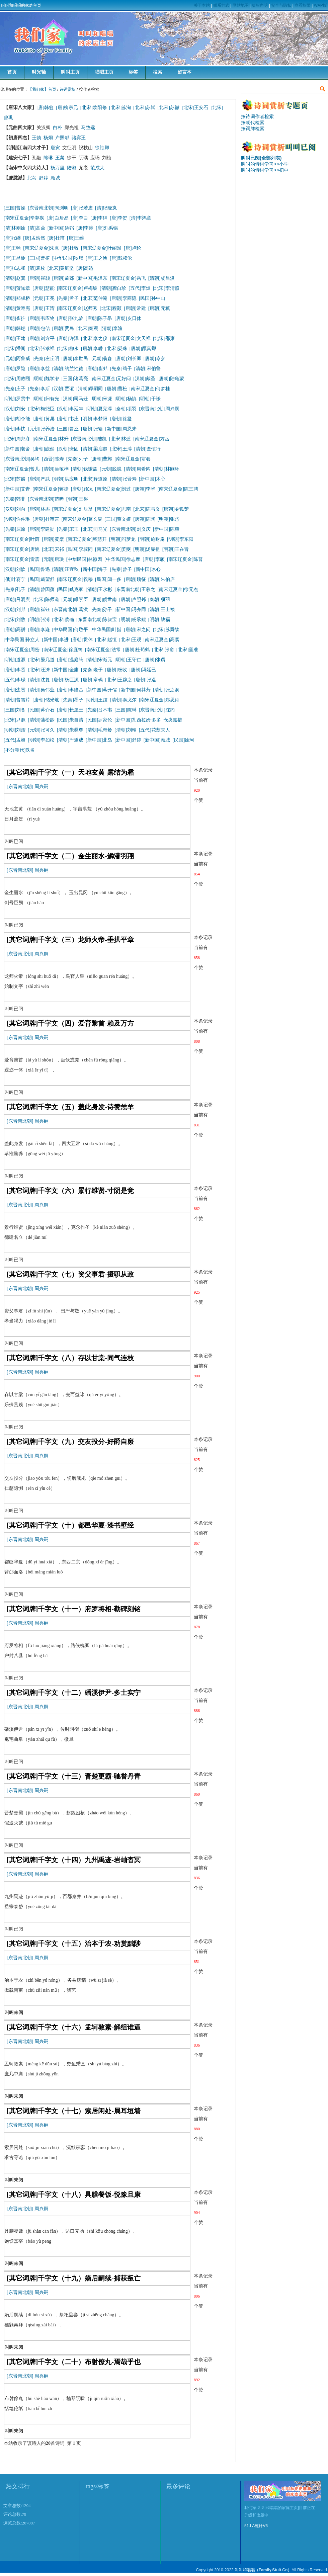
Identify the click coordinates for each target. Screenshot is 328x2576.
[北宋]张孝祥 (41, 348)
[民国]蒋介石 (41, 709)
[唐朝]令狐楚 (175, 509)
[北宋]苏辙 (168, 107)
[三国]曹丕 (68, 428)
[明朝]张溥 (39, 619)
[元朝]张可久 (41, 730)
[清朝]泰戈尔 (123, 699)
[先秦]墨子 (72, 699)
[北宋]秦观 (87, 328)
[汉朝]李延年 (70, 408)
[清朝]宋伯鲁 (147, 368)
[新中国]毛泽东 (91, 278)
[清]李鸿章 (140, 218)
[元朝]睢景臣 (75, 599)
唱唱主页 (104, 72)
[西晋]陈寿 (53, 458)
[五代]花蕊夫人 (154, 730)
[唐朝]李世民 (75, 358)
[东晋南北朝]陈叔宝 (96, 619)
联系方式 (221, 5)
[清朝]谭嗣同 (89, 388)
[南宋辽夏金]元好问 (110, 378)
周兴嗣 (41, 786)
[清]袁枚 (37, 268)
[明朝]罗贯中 (17, 398)
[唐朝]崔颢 (39, 278)
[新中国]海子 (94, 569)
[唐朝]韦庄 (68, 418)
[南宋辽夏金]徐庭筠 (62, 649)
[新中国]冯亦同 (130, 609)
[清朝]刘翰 (125, 730)
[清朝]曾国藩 (41, 589)
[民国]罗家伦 (99, 719)
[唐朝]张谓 (154, 659)
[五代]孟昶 (14, 740)
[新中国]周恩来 (120, 428)
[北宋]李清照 (166, 288)
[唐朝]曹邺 (101, 458)
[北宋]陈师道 (45, 599)
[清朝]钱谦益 (84, 468)
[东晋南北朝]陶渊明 (48, 207)
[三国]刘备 (14, 709)
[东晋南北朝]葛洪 (70, 609)
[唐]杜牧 (70, 248)
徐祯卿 (102, 147)
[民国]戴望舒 (41, 579)
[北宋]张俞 (163, 649)
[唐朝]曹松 (116, 388)
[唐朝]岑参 (154, 358)
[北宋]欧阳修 (93, 107)
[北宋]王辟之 (118, 679)
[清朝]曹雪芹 (17, 699)
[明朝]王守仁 (127, 659)
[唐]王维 (75, 238)
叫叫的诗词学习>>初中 (265, 170)
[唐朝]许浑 (68, 338)
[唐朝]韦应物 (41, 318)
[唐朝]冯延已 (143, 669)
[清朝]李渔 (111, 328)
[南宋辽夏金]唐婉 (21, 549)
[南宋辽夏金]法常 (103, 649)
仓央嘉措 (172, 719)
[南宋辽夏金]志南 (113, 509)
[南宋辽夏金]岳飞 (128, 278)
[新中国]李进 (55, 639)
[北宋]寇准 (187, 649)
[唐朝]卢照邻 (132, 599)
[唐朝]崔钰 (39, 609)
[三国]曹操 (14, 207)
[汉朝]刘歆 (14, 569)
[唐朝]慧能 (43, 288)
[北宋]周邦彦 (17, 438)
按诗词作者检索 (257, 116)
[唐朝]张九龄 (70, 318)
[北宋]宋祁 (53, 549)
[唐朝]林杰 (39, 509)
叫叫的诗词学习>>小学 (265, 164)
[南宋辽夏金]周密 (21, 649)
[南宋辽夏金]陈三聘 (178, 489)
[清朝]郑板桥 (17, 298)
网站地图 (241, 5)
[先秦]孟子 (68, 298)
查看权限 (303, 5)
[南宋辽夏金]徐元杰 (178, 589)
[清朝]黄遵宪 (17, 308)
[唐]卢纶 (132, 248)
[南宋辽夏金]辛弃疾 (24, 218)
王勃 (36, 137)
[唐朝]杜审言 (45, 519)
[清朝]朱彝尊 (70, 730)
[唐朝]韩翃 (14, 328)
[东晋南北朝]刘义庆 (130, 529)
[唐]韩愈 (45, 107)
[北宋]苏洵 (120, 107)
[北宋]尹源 (14, 719)
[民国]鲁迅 (39, 569)
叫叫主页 (70, 72)
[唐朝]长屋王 (70, 709)
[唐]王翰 (12, 248)
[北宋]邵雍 (164, 338)
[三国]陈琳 (125, 709)
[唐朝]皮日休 (127, 318)
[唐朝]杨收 (116, 669)
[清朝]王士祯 (161, 609)
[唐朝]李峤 (92, 348)
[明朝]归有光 (45, 398)
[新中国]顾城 (157, 740)
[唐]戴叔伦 (121, 258)
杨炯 (48, 137)
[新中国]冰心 (147, 569)
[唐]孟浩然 (34, 238)
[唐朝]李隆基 (70, 689)
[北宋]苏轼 (144, 107)
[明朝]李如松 (41, 740)
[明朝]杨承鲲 (132, 619)
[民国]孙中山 (152, 298)
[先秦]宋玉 (68, 529)
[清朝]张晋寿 (123, 479)
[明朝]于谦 (150, 398)
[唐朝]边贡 (14, 689)
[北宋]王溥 (121, 448)
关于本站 (202, 5)
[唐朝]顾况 (82, 489)
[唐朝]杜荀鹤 (136, 649)
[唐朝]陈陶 (144, 519)
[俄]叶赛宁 (14, 579)
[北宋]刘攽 (14, 619)
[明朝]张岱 (168, 519)
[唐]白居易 (57, 218)
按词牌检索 (252, 128)
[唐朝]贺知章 (17, 288)
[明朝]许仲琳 (17, 519)
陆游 (71, 167)
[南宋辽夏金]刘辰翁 (72, 509)
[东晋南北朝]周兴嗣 (159, 408)
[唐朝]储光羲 (45, 699)
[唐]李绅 (98, 218)
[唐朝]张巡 (145, 679)
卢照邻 (62, 137)
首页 (12, 72)
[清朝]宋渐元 (99, 659)
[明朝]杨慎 (125, 398)
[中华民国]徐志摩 (122, 559)
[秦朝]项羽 (125, 408)
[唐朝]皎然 (43, 448)
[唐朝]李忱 (14, 428)
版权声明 (260, 5)
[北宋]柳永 (68, 348)
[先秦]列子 (77, 458)
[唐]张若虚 (82, 207)
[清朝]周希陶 (137, 468)
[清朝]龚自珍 (113, 288)
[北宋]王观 (130, 639)
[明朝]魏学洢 (45, 378)
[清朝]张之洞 (166, 689)
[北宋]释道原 (94, 479)
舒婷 (43, 177)
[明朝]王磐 (77, 499)
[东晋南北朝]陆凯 (89, 438)
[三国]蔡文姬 (117, 519)
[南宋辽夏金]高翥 (161, 639)
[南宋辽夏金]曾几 (21, 468)
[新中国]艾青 (17, 489)
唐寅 (55, 147)
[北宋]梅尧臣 (41, 408)
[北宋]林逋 (120, 438)
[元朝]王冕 (43, 298)
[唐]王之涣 (96, 258)
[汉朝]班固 (68, 448)
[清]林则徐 (14, 228)
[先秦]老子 (92, 669)
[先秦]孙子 (101, 609)
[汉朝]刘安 (14, 408)
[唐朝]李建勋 (41, 529)
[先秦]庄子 (14, 388)
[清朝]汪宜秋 (65, 569)
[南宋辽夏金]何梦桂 (150, 388)
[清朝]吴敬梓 (55, 468)
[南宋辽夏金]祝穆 (75, 579)
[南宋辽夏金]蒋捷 (50, 489)
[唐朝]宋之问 (137, 629)
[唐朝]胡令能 (17, 418)
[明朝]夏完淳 (99, 408)
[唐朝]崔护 (14, 318)
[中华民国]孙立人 (21, 639)
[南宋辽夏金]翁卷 (132, 458)
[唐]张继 (12, 238)
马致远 (88, 127)
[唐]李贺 (118, 218)
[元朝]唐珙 (53, 559)
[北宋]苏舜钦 (166, 629)
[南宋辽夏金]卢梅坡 (77, 288)
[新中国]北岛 (99, 740)
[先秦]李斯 (39, 388)
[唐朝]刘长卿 (127, 358)
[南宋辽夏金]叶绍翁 (101, 248)
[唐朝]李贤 (14, 669)
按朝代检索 (252, 122)
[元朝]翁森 (101, 358)
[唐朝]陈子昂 (99, 318)
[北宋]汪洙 (39, 669)
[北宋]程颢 (110, 308)
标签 (133, 72)
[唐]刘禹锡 (106, 228)
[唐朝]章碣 (92, 679)
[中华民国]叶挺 (105, 629)
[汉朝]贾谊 (63, 388)
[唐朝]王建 (14, 338)
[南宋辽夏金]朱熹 (41, 248)
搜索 (157, 72)
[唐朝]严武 (39, 479)
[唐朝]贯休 (82, 639)
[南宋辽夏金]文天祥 (130, 338)
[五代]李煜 (139, 288)
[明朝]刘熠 (14, 730)
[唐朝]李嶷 (39, 629)
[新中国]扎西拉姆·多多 (138, 719)
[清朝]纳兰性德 (67, 368)
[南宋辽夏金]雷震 (21, 559)
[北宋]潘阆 (14, 348)
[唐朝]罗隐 (14, 368)
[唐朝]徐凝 (121, 418)
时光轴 (39, 72)
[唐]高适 (84, 268)
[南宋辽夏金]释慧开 (86, 539)
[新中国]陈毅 (166, 529)
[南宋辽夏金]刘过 (113, 489)
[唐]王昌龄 (14, 258)
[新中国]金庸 (65, 669)
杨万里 (58, 167)
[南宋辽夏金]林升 (50, 438)
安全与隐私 (281, 5)
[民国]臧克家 (70, 589)
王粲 (60, 157)
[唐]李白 (79, 218)
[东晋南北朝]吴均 (21, 458)
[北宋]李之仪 (94, 338)
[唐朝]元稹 (159, 308)
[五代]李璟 (14, 679)
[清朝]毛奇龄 (99, 730)
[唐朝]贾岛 (63, 328)
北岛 (31, 177)
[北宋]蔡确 (63, 619)
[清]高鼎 (36, 228)
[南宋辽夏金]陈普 (185, 559)
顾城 (55, 177)
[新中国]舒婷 (127, 740)
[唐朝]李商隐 (123, 298)
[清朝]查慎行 (147, 448)
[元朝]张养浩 (41, 428)
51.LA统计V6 (256, 2525)
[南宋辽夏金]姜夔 (113, 549)
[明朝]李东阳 (180, 539)
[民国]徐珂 (183, 740)
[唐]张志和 (14, 268)
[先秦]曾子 (121, 569)
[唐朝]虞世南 (103, 599)
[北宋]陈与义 (146, 509)
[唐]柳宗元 (67, 107)
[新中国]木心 (152, 479)
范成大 (97, 167)
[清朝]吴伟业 (41, 689)
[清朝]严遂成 (70, 740)
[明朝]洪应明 (65, 479)
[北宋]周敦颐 (17, 378)
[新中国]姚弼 (61, 228)
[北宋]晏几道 (41, 659)
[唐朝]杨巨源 (65, 679)
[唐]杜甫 (56, 238)
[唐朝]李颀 (153, 559)
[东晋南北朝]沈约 (157, 709)
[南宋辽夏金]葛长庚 (82, 519)
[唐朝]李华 (144, 489)
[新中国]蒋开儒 (101, 689)
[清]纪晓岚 (106, 207)
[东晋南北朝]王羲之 (134, 589)
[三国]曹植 (39, 258)
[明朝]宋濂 (101, 398)
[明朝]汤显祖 (146, 549)
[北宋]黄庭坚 (61, 268)
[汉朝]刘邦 (14, 609)
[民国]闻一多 (108, 579)
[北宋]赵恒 (106, 639)
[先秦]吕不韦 (99, 709)
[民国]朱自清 (70, 719)
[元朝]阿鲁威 (17, 358)
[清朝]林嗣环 (166, 468)
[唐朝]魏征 (135, 579)
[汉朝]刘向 (14, 509)
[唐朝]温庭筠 (70, 659)
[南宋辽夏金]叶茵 (21, 539)
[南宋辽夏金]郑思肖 (159, 699)
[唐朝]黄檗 (53, 539)
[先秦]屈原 (14, 529)
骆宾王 (79, 137)
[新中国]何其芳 (134, 689)
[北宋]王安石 (195, 107)
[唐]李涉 (84, 228)
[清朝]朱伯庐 (161, 579)
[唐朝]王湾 (43, 308)
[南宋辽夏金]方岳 (151, 438)
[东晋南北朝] (20, 786)
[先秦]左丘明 (45, 358)
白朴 (57, 127)
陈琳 (48, 157)
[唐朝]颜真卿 (143, 348)
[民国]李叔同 (79, 549)
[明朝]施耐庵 (151, 539)
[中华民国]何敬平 (70, 629)
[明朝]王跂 (96, 699)
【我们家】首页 (42, 89)
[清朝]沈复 (39, 679)
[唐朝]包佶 (39, 328)
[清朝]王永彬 (99, 589)
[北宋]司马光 (94, 529)
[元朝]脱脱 (110, 468)
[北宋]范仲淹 (94, 298)
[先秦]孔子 (14, 589)
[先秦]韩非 (14, 499)
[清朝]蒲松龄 (41, 719)
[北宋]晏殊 (116, 348)
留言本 (184, 72)
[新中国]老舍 (17, 448)
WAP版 (320, 5)
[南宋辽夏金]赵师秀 (77, 308)
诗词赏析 (68, 89)
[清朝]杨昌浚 (161, 278)
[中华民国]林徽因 (84, 559)
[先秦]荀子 (121, 368)
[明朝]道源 (14, 659)
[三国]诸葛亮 (75, 378)
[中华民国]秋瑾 (67, 258)
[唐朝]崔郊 (96, 368)
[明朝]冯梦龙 (122, 539)
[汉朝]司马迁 (75, 398)
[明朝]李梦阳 (94, 418)
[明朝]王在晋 (175, 549)
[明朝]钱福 (159, 619)
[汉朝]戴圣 (144, 378)
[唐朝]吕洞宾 (17, 599)
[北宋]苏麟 (14, 479)
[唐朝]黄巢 (43, 418)
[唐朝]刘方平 (41, 338)
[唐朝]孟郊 (63, 278)
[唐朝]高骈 (14, 629)
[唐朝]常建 (135, 308)
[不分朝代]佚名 (19, 750)
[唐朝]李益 (39, 368)
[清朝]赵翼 (14, 278)
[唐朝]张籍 (92, 428)
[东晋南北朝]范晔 (46, 499)
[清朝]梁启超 (94, 448)
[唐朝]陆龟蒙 (171, 378)
